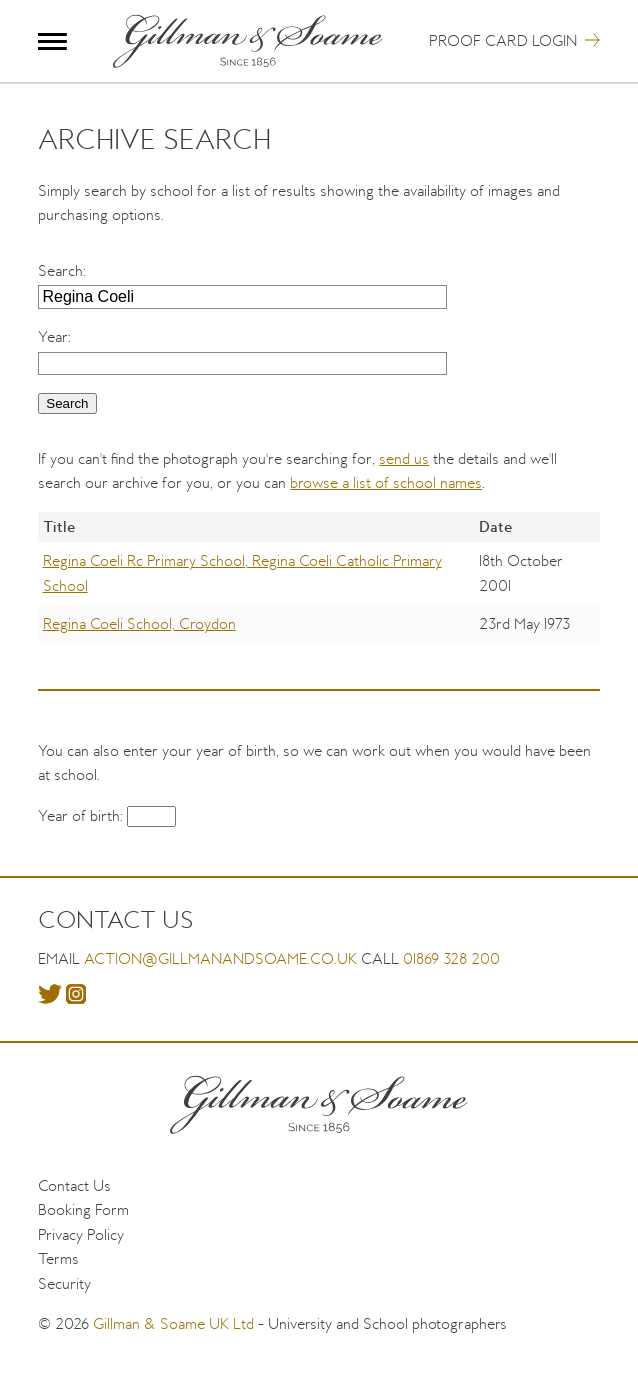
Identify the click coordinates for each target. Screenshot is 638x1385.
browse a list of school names (386, 482)
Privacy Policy (81, 1234)
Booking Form (83, 1209)
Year (53, 336)
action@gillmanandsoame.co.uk (220, 958)
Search (60, 270)
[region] (318, 592)
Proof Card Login (503, 40)
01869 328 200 (451, 958)
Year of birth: (82, 815)
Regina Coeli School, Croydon (139, 623)
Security (64, 1283)
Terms (58, 1258)
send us (404, 458)
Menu (52, 41)
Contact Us (74, 1185)
